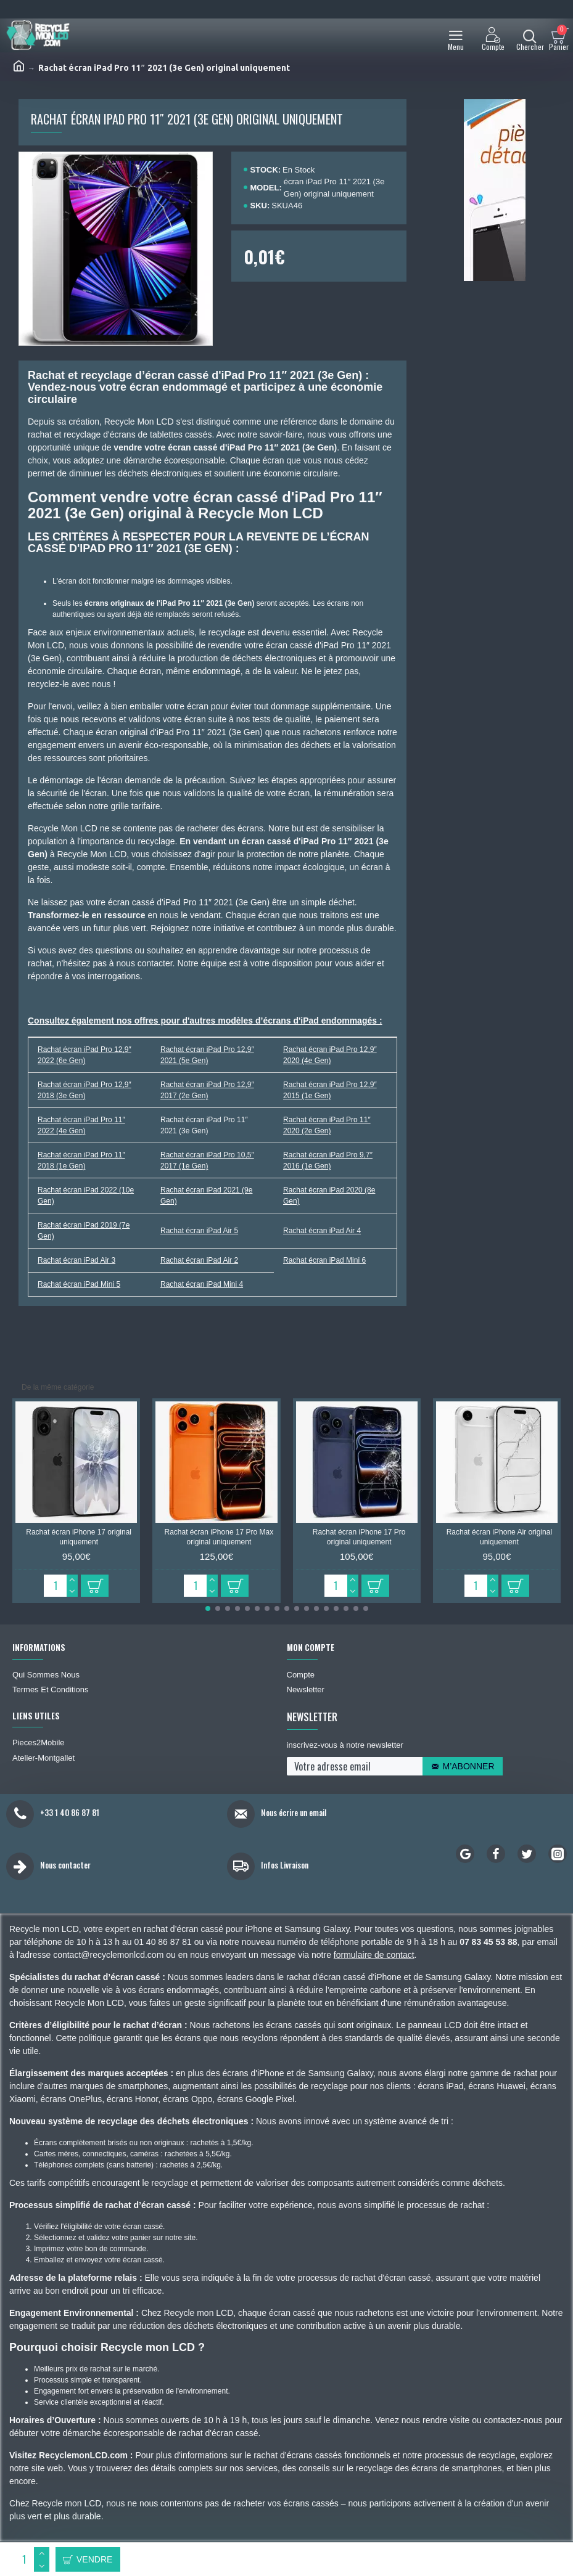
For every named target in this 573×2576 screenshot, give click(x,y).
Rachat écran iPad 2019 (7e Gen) (84, 1231)
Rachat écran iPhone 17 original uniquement (78, 1537)
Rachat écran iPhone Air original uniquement (499, 1537)
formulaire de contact (374, 1955)
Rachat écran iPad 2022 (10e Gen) (86, 1195)
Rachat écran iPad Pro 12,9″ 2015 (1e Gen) (330, 1090)
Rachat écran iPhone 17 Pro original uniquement (359, 1537)
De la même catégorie (58, 1387)
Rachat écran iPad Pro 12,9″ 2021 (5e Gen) (207, 1055)
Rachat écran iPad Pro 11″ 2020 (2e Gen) (327, 1125)
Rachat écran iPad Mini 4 (201, 1284)
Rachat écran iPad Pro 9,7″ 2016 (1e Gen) (328, 1160)
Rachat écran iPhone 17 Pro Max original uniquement (218, 1537)
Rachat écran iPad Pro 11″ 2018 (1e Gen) (81, 1160)
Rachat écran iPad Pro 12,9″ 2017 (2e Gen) (207, 1090)
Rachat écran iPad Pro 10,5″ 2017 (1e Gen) (207, 1160)
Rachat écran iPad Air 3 (76, 1260)
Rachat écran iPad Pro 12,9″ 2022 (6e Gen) (84, 1055)
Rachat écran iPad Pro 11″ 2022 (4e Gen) (81, 1125)
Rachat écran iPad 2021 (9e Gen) (206, 1195)
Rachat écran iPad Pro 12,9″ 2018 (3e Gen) (84, 1090)
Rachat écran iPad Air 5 (199, 1230)
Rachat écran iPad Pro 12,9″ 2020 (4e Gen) (330, 1055)
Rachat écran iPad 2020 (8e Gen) (329, 1195)
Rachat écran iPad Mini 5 (79, 1284)
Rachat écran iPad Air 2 (199, 1260)
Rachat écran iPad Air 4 (322, 1230)
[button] (207, 1608)
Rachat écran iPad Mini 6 (324, 1260)
